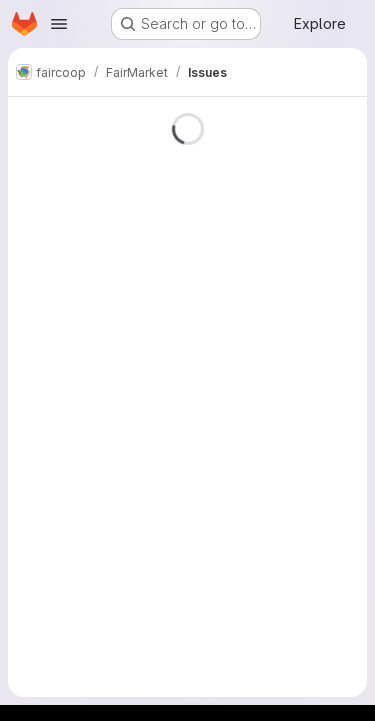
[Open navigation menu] (59, 24)
